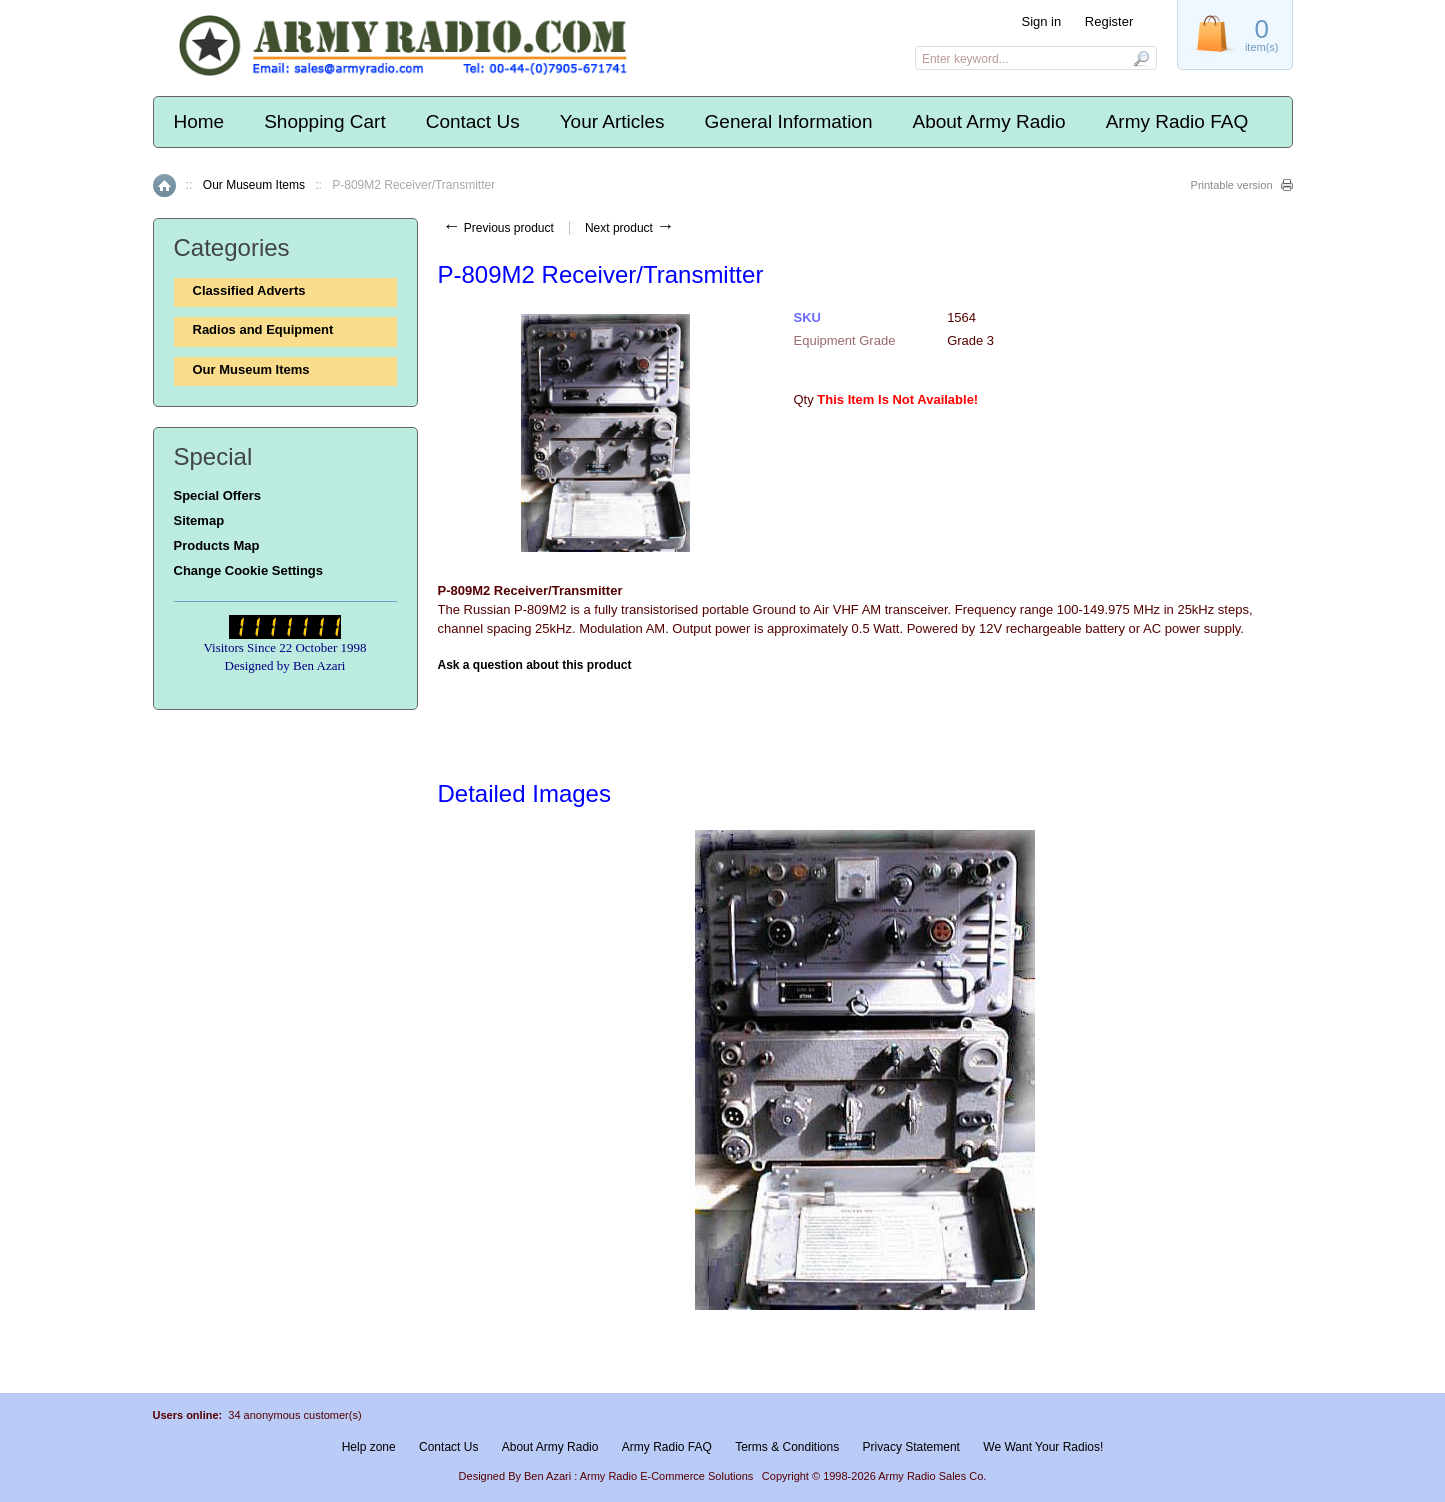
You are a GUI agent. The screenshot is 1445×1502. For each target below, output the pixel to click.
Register (1109, 21)
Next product (629, 228)
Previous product (498, 228)
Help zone (369, 1447)
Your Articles (612, 121)
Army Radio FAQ (1177, 121)
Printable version (1232, 185)
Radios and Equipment (263, 329)
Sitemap (199, 520)
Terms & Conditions (787, 1447)
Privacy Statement (911, 1447)
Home (199, 121)
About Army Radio (988, 121)
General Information (789, 121)
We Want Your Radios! (1043, 1447)
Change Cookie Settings (249, 570)
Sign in (1041, 21)
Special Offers (217, 495)
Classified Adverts (249, 290)
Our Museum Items (254, 185)
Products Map (217, 545)
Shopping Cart (324, 121)
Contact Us (473, 121)
